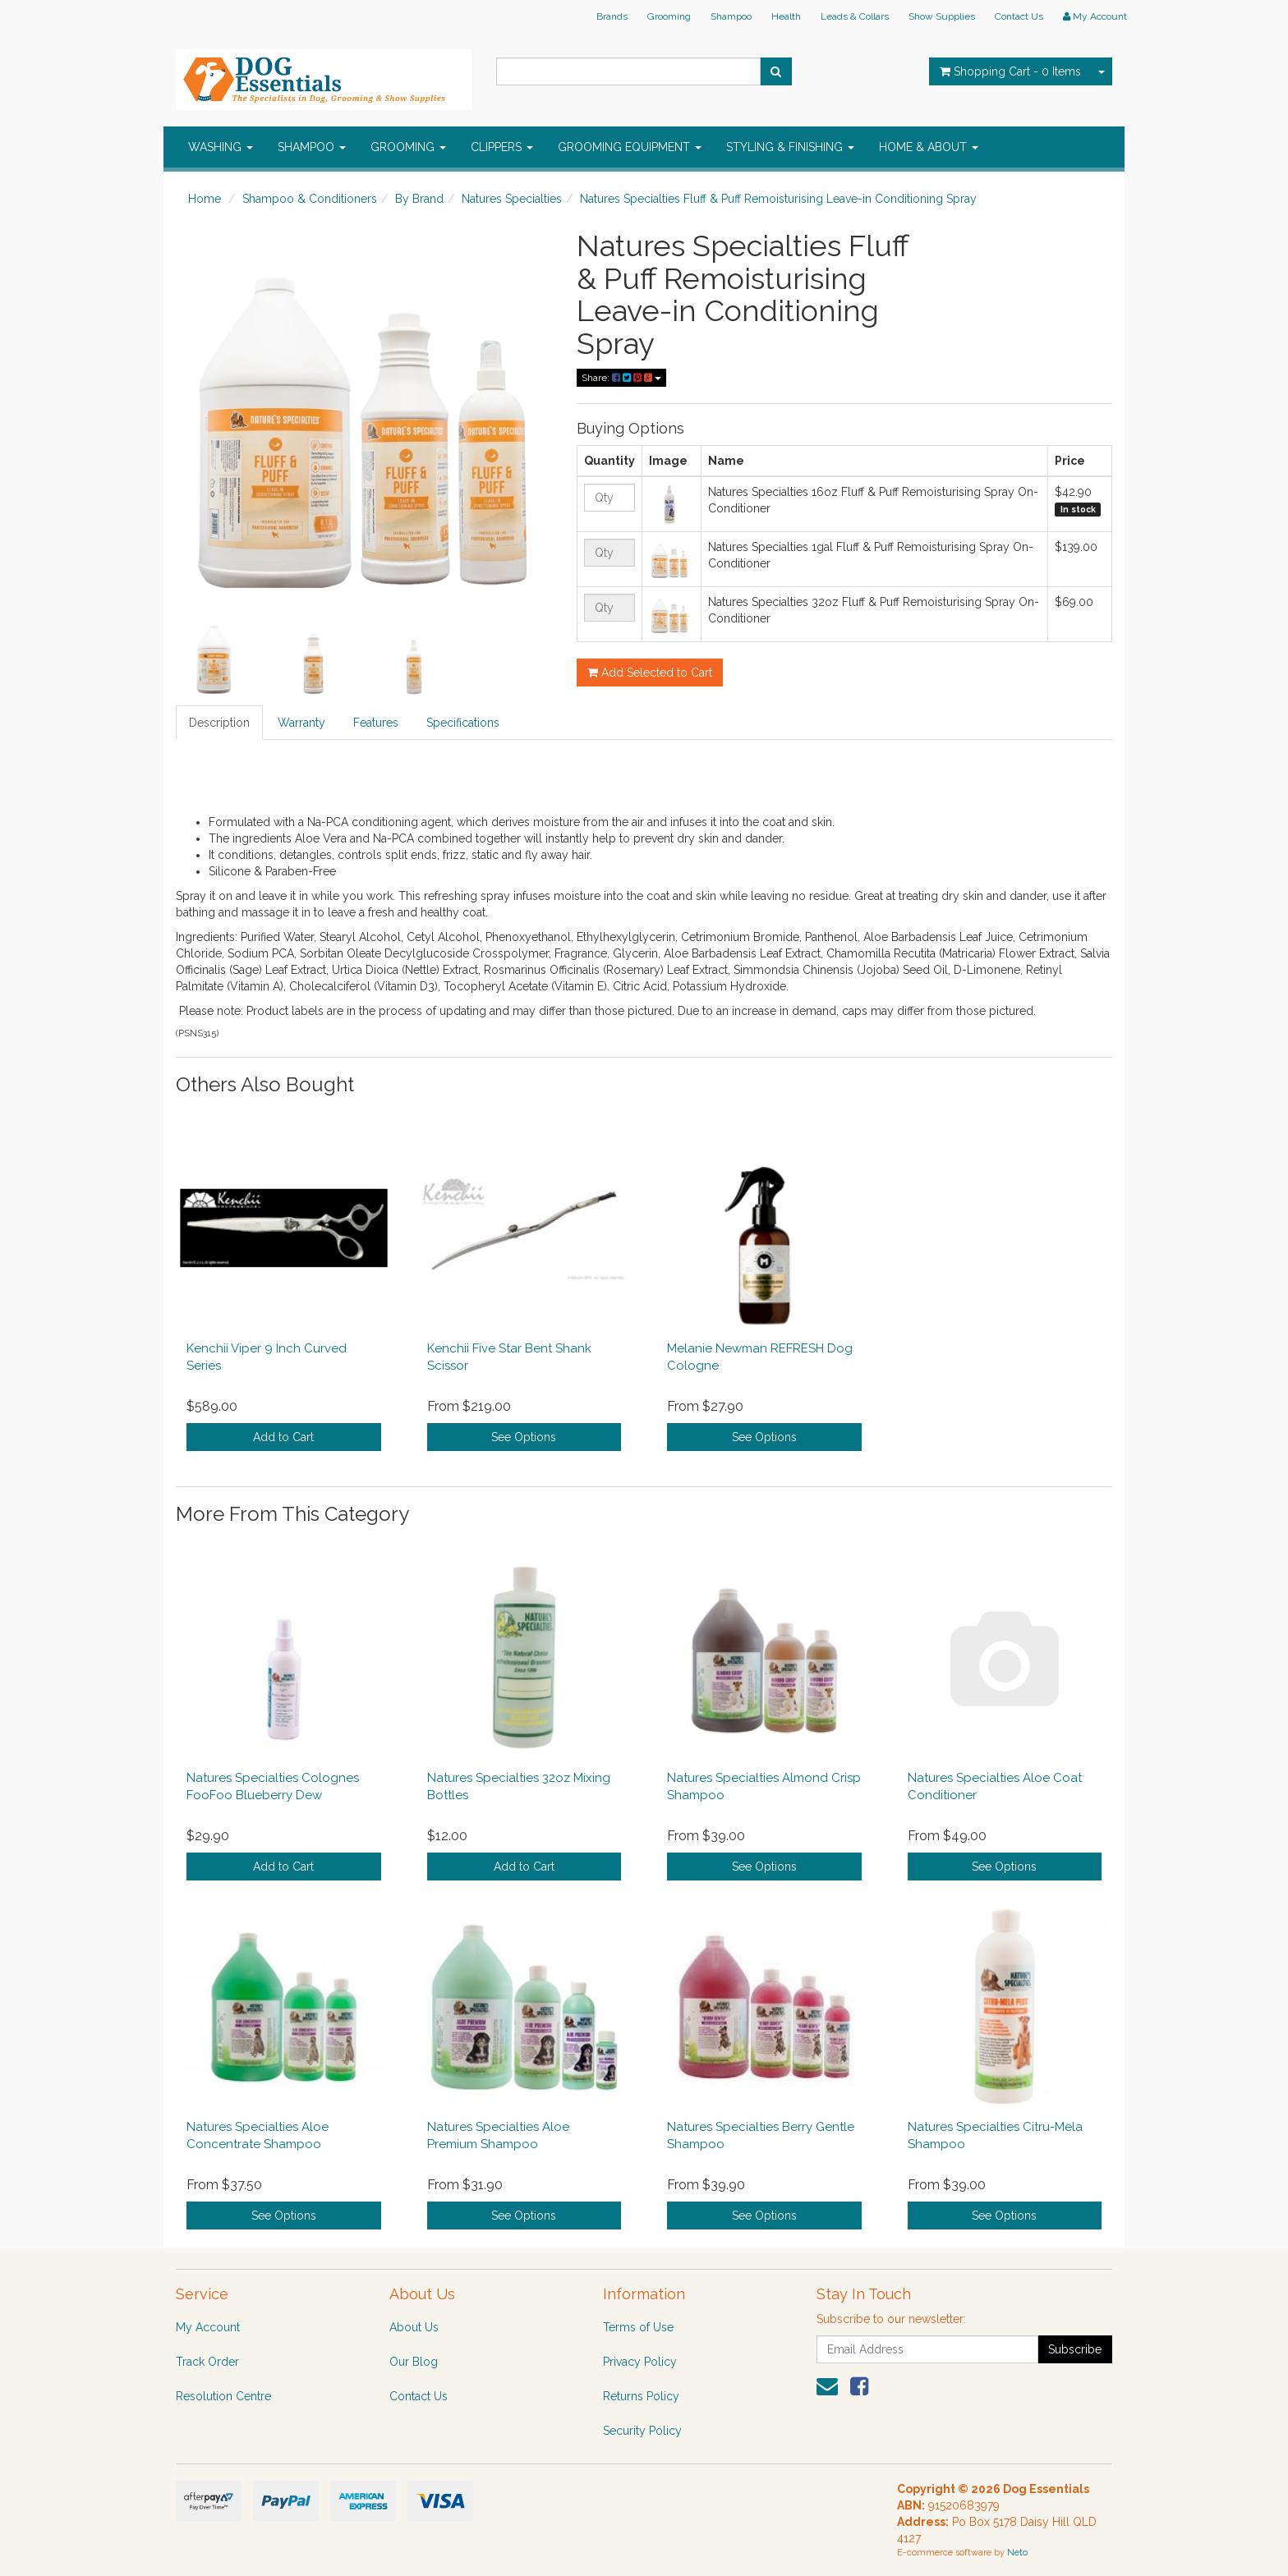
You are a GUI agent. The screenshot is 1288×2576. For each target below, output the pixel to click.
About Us (414, 2327)
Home (204, 198)
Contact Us (1019, 16)
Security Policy (642, 2430)
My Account (208, 2327)
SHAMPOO (312, 147)
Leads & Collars (855, 16)
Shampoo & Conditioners (309, 198)
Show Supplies (941, 16)
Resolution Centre (223, 2396)
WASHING (220, 147)
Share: (621, 377)
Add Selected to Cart (649, 672)
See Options (523, 1437)
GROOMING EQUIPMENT (630, 147)
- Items (1010, 71)
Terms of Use (638, 2327)
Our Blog (413, 2361)
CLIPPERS (502, 147)
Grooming (669, 16)
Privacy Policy (640, 2361)
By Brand (419, 198)
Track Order (207, 2361)
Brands (612, 16)
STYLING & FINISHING (790, 147)
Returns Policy (641, 2396)
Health (786, 16)
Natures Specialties (512, 198)
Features (375, 722)
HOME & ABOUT (928, 147)
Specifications (462, 722)
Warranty (301, 722)
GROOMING (408, 147)
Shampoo (731, 16)
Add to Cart (283, 1437)
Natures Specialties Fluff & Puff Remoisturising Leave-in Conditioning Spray (778, 198)
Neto (1017, 2552)
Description (219, 722)
